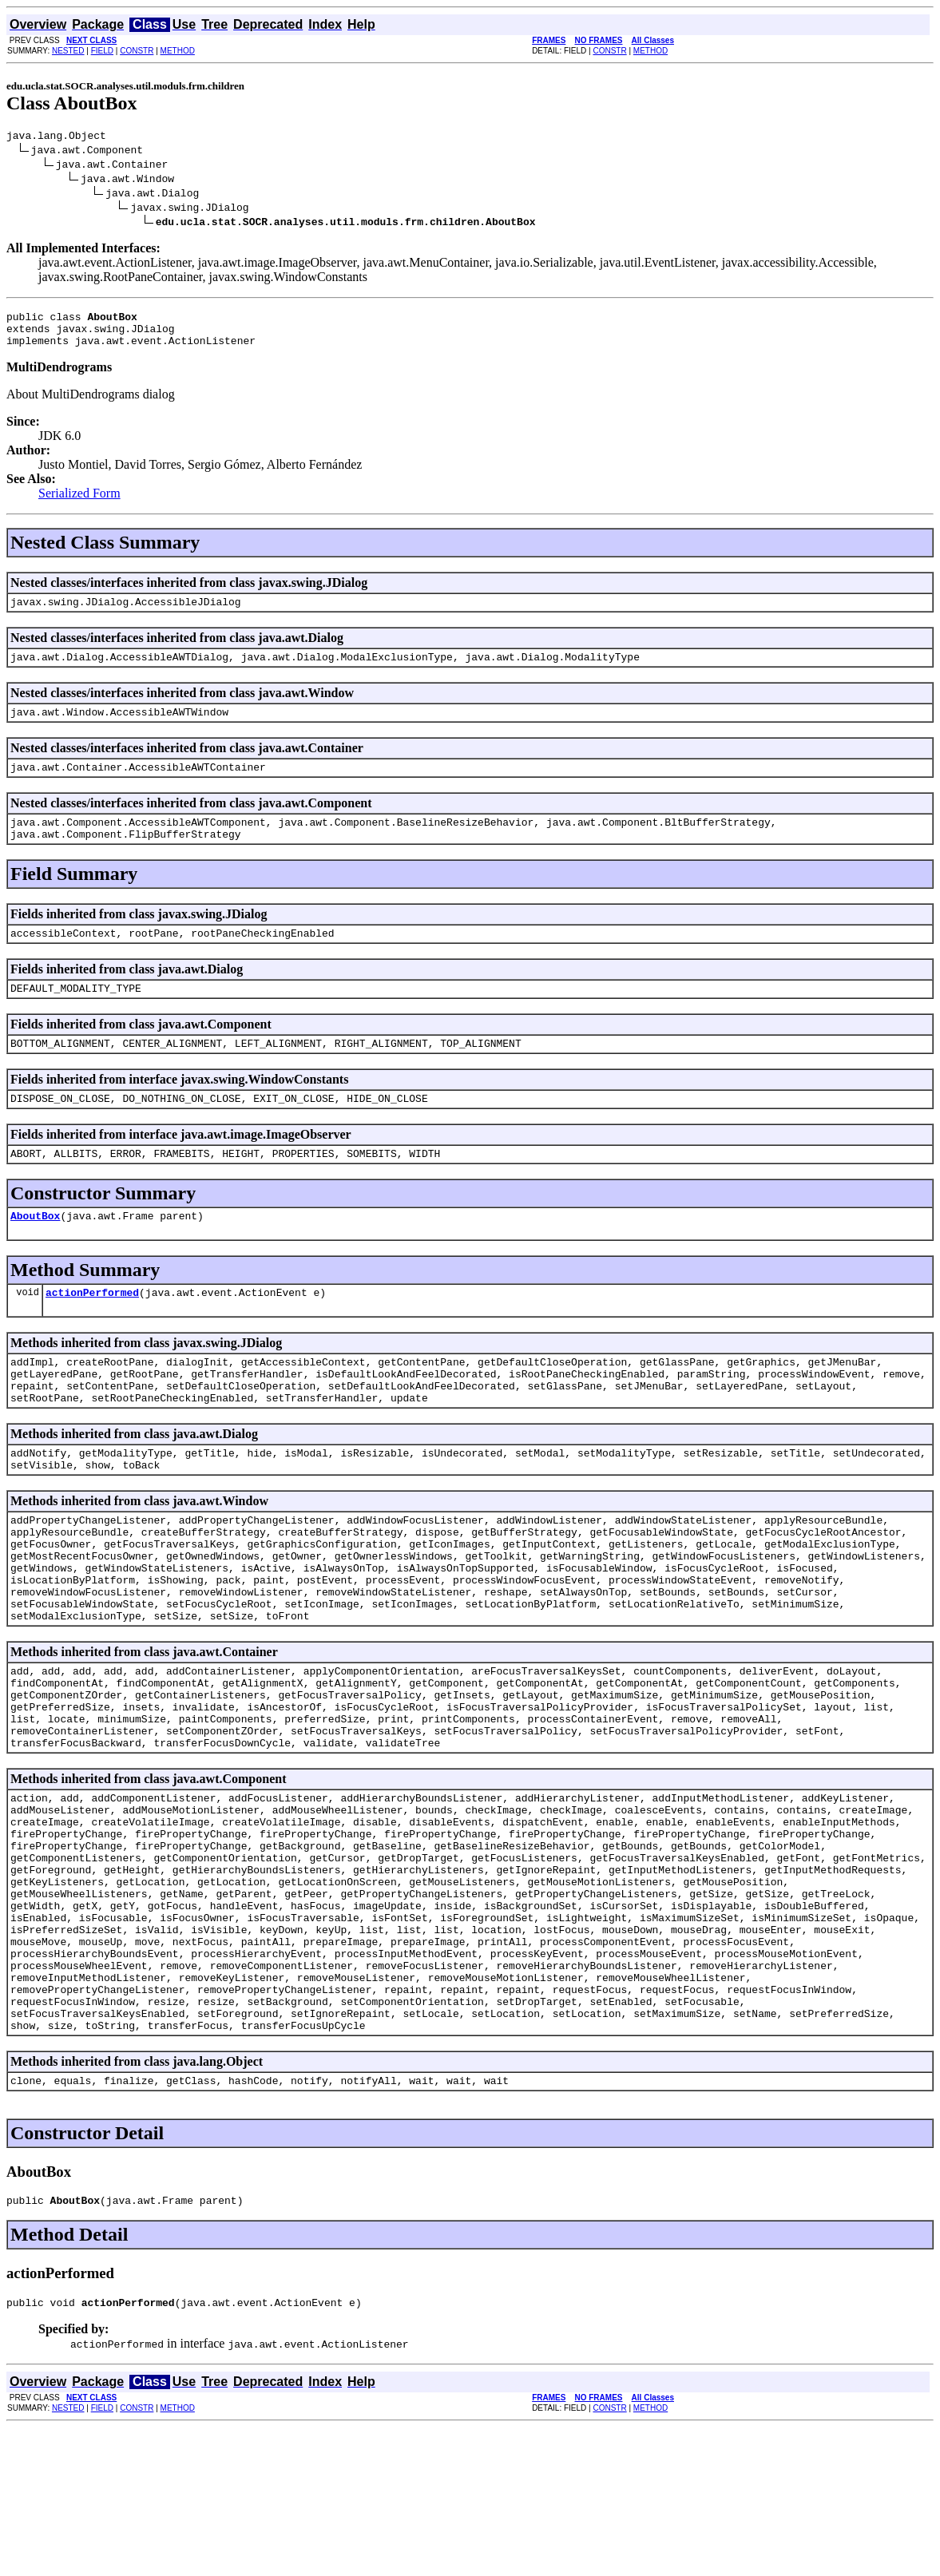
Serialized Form (79, 502)
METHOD (178, 50)
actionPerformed (92, 1333)
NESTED (68, 50)
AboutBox (35, 1253)
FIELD (102, 50)
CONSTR (136, 50)
